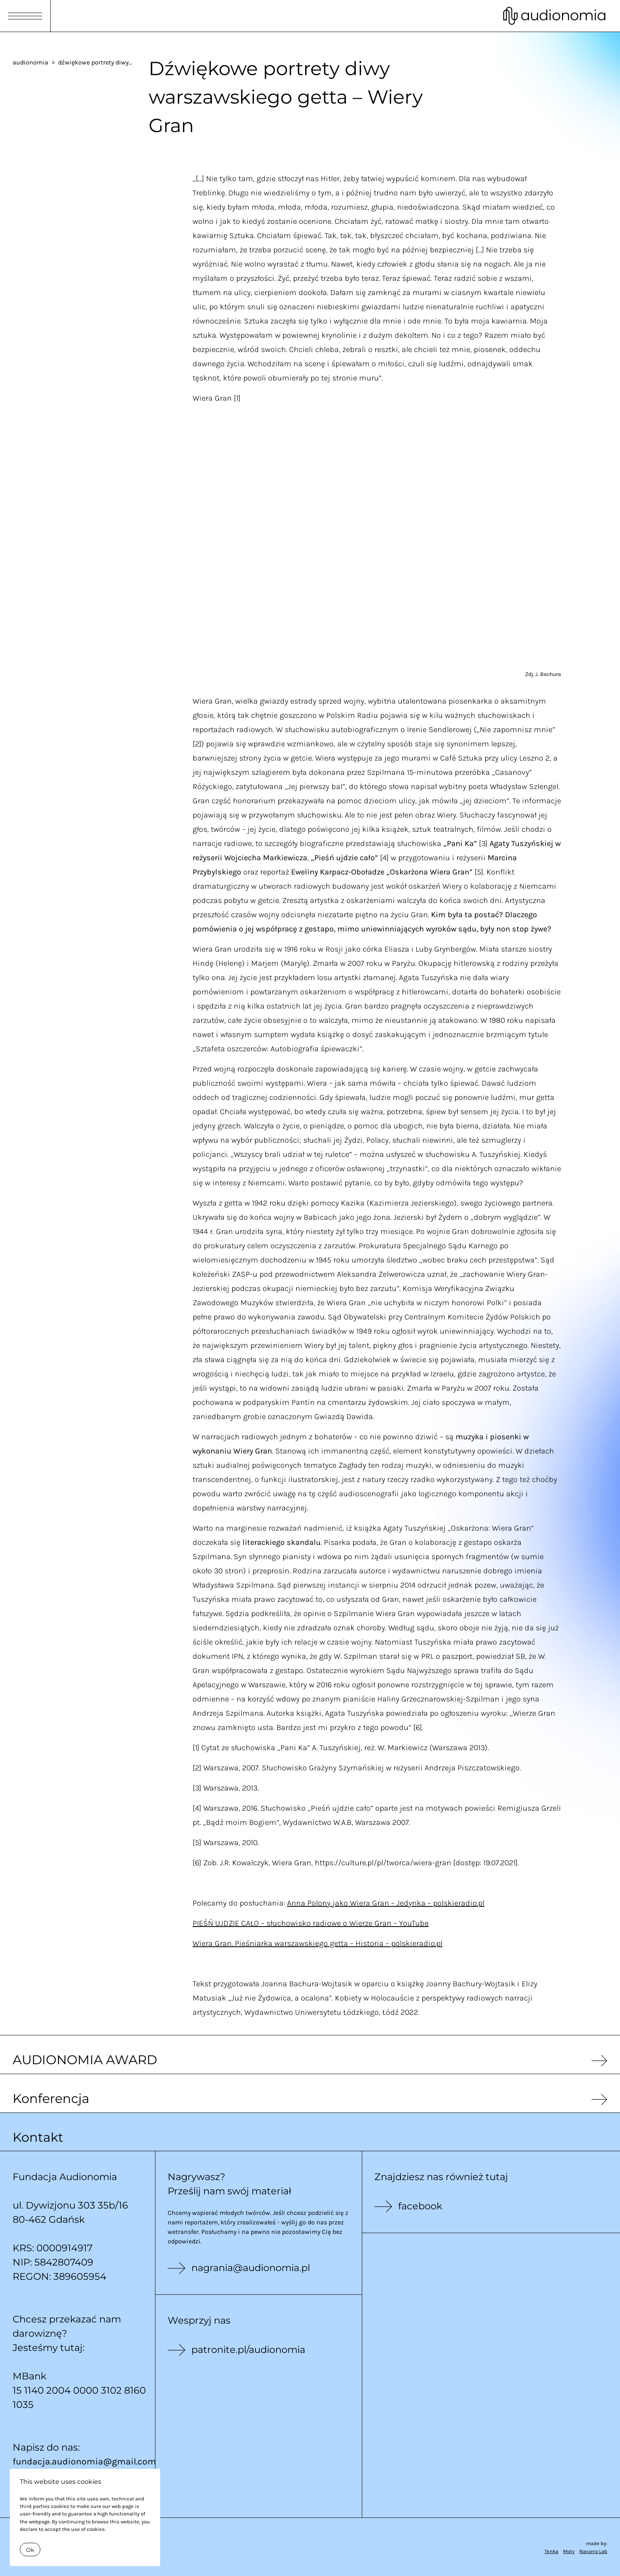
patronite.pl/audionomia (248, 2349)
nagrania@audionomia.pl (250, 2267)
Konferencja (51, 2098)
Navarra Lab (593, 2551)
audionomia (30, 62)
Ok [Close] (30, 2549)
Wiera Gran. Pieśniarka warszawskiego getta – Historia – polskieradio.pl (317, 1943)
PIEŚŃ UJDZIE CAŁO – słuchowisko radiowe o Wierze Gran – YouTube (311, 1923)
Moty (569, 2551)
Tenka (551, 2551)
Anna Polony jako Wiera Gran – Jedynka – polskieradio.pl (385, 1903)
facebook (420, 2206)
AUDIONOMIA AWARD (85, 2059)
